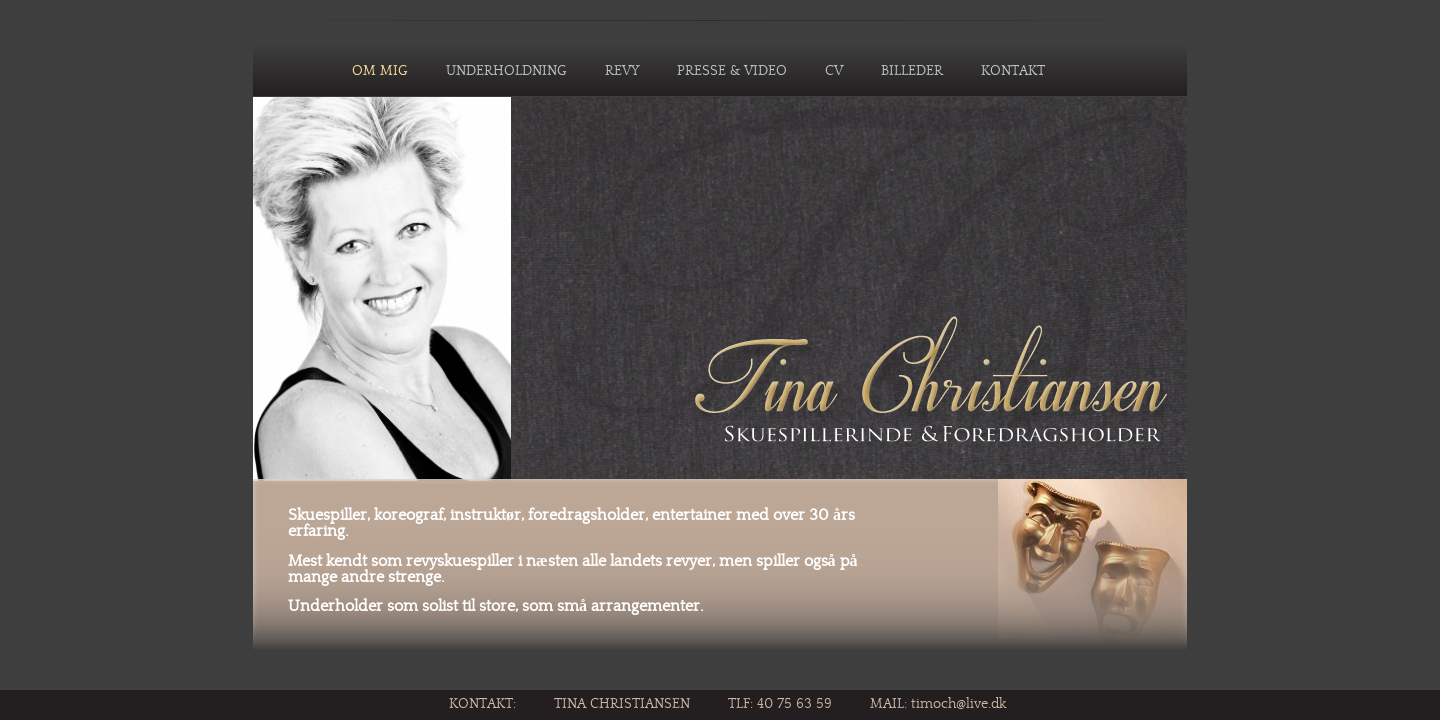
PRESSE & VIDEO (732, 71)
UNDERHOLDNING (506, 71)
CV (834, 71)
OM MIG (380, 71)
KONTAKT (1013, 71)
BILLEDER (912, 71)
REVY (622, 71)
